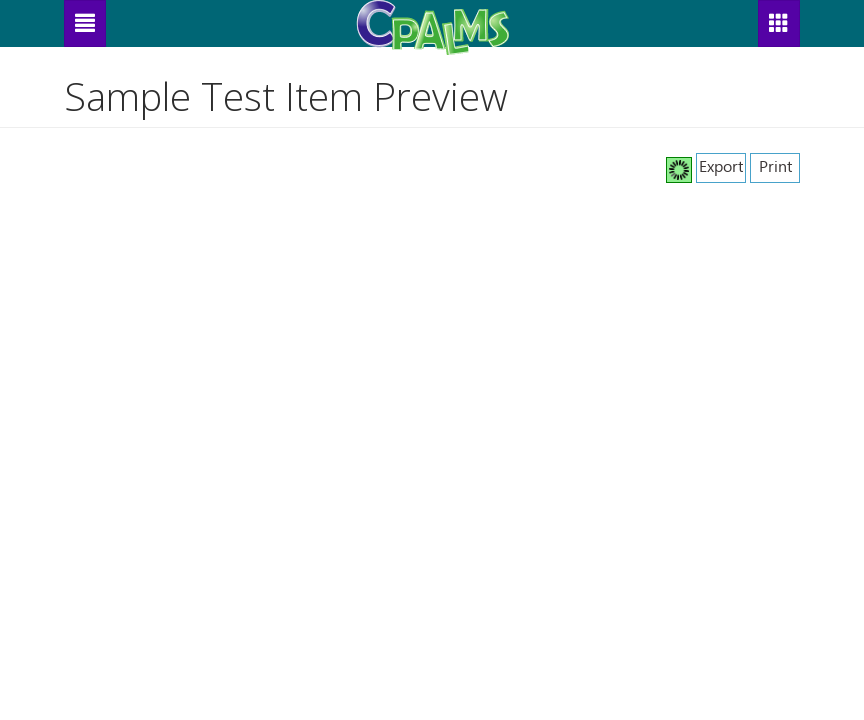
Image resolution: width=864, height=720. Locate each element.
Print (775, 165)
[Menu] (85, 23)
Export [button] (721, 165)
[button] (779, 23)
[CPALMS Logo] (432, 22)
